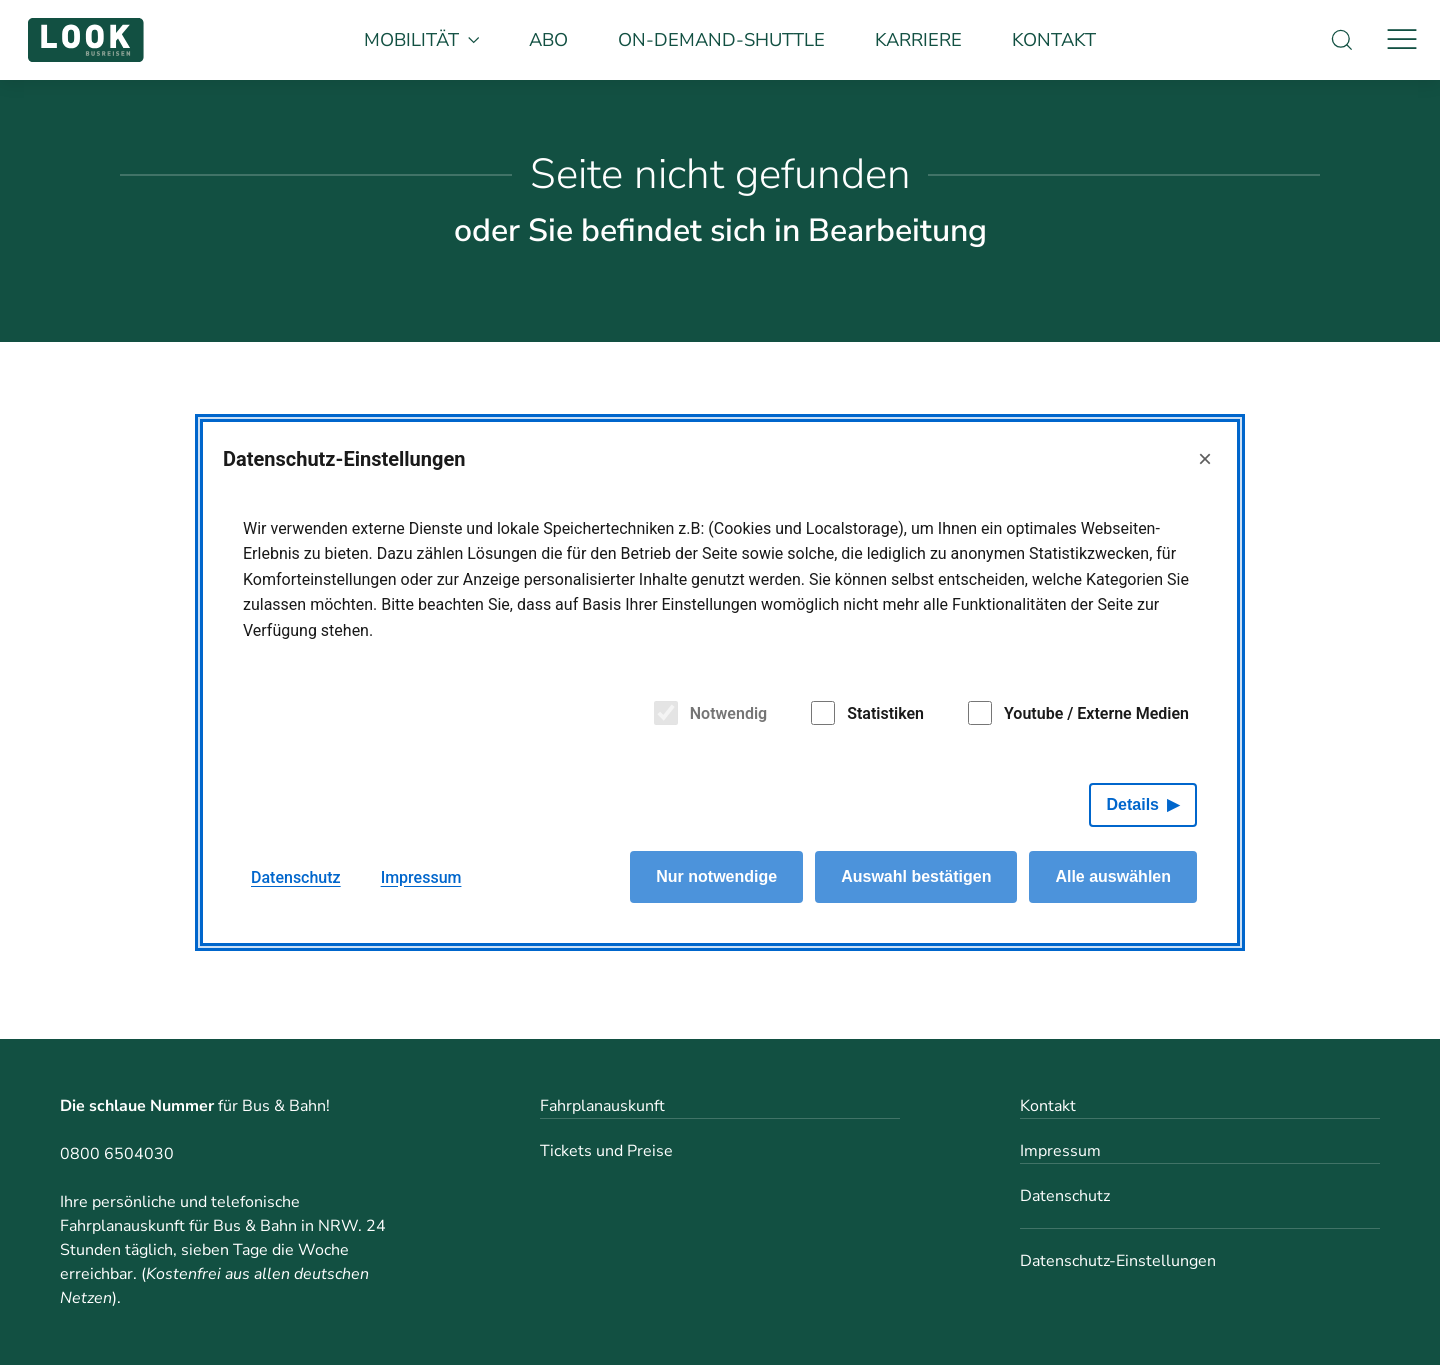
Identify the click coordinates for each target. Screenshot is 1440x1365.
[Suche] (1342, 40)
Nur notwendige (716, 876)
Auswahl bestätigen (916, 876)
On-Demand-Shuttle (721, 39)
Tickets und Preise (606, 1151)
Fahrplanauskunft (602, 1106)
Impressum (1060, 1151)
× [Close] (1205, 458)
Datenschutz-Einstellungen (1118, 1261)
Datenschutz (1065, 1196)
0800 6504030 (117, 1154)
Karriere (918, 39)
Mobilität (422, 39)
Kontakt (1054, 39)
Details (1133, 804)
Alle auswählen (1113, 876)
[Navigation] (1402, 40)
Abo (548, 39)
